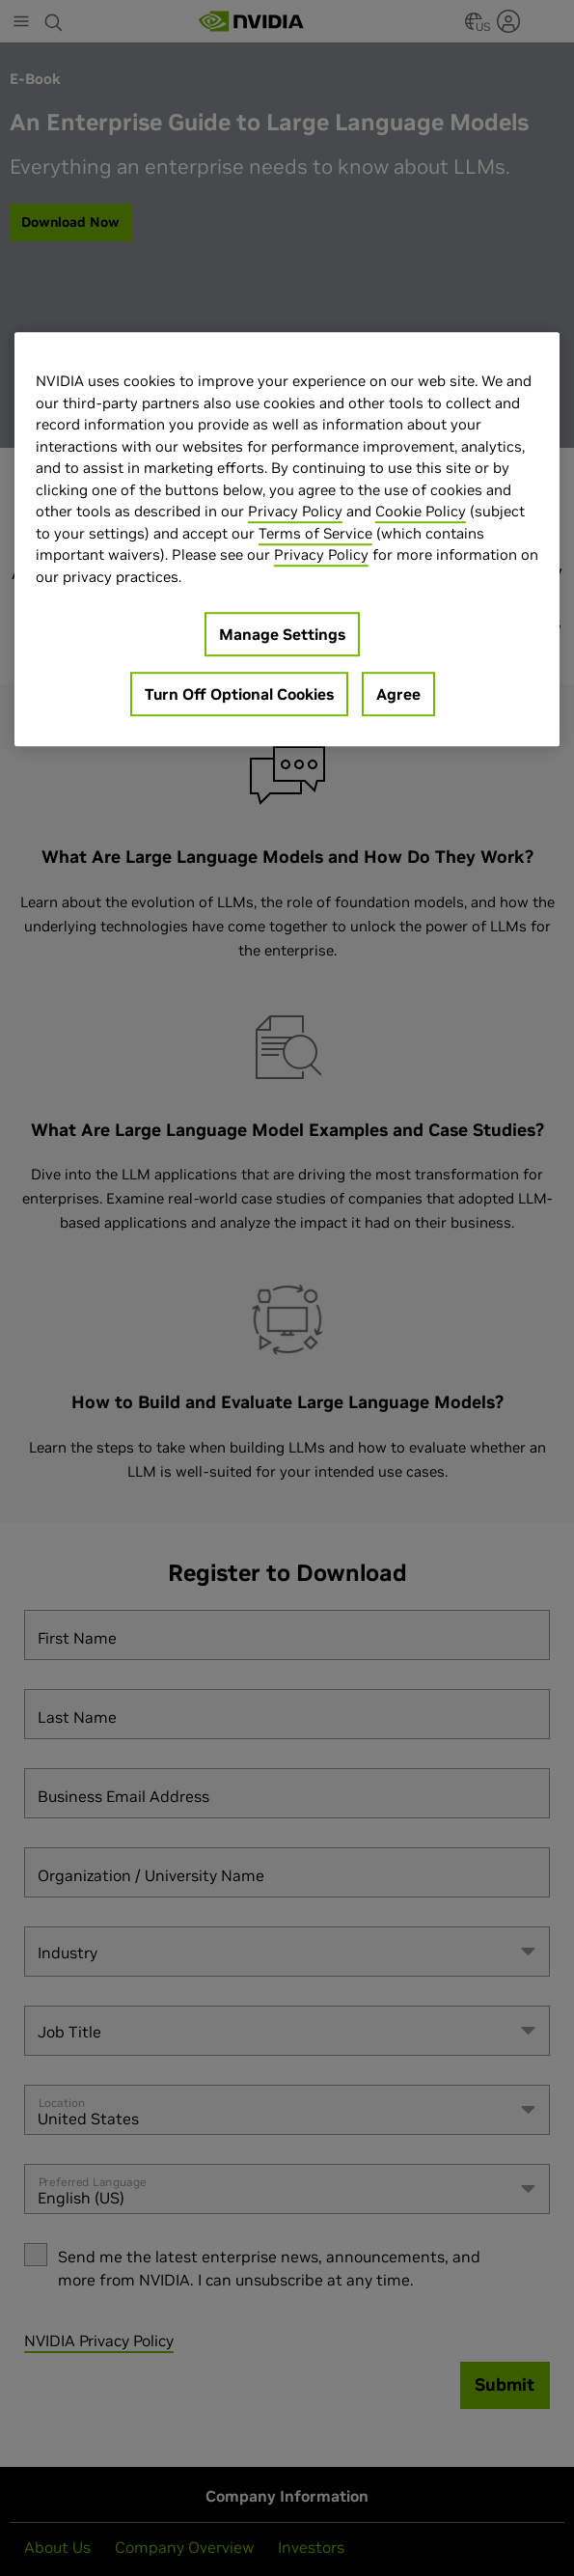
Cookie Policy (420, 512)
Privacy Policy (295, 512)
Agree (398, 695)
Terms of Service (315, 533)
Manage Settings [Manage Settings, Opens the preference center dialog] (282, 635)
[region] (287, 540)
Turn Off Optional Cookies (239, 695)
